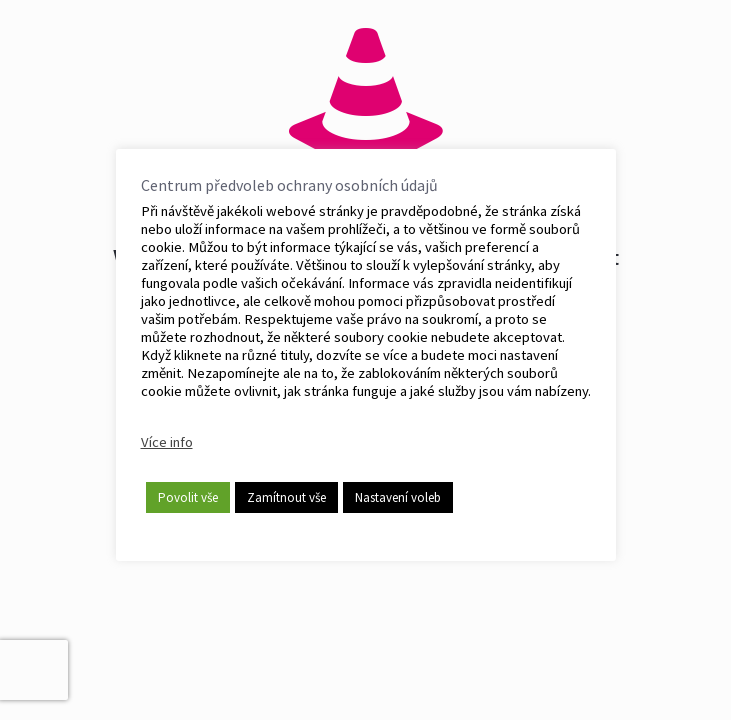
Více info (167, 442)
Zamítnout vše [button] (286, 497)
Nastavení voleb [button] (398, 497)
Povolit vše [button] (188, 497)
